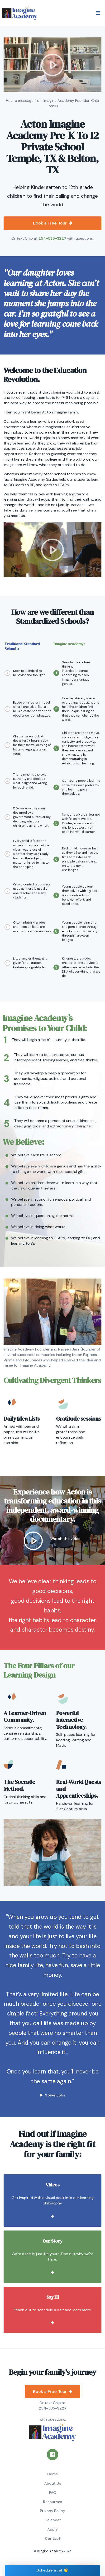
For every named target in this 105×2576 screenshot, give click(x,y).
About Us (52, 2483)
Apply (52, 2529)
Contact (52, 2538)
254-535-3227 (52, 238)
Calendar (52, 2520)
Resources (52, 2501)
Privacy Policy (52, 2510)
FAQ (52, 2492)
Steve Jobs (52, 2095)
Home (52, 2474)
